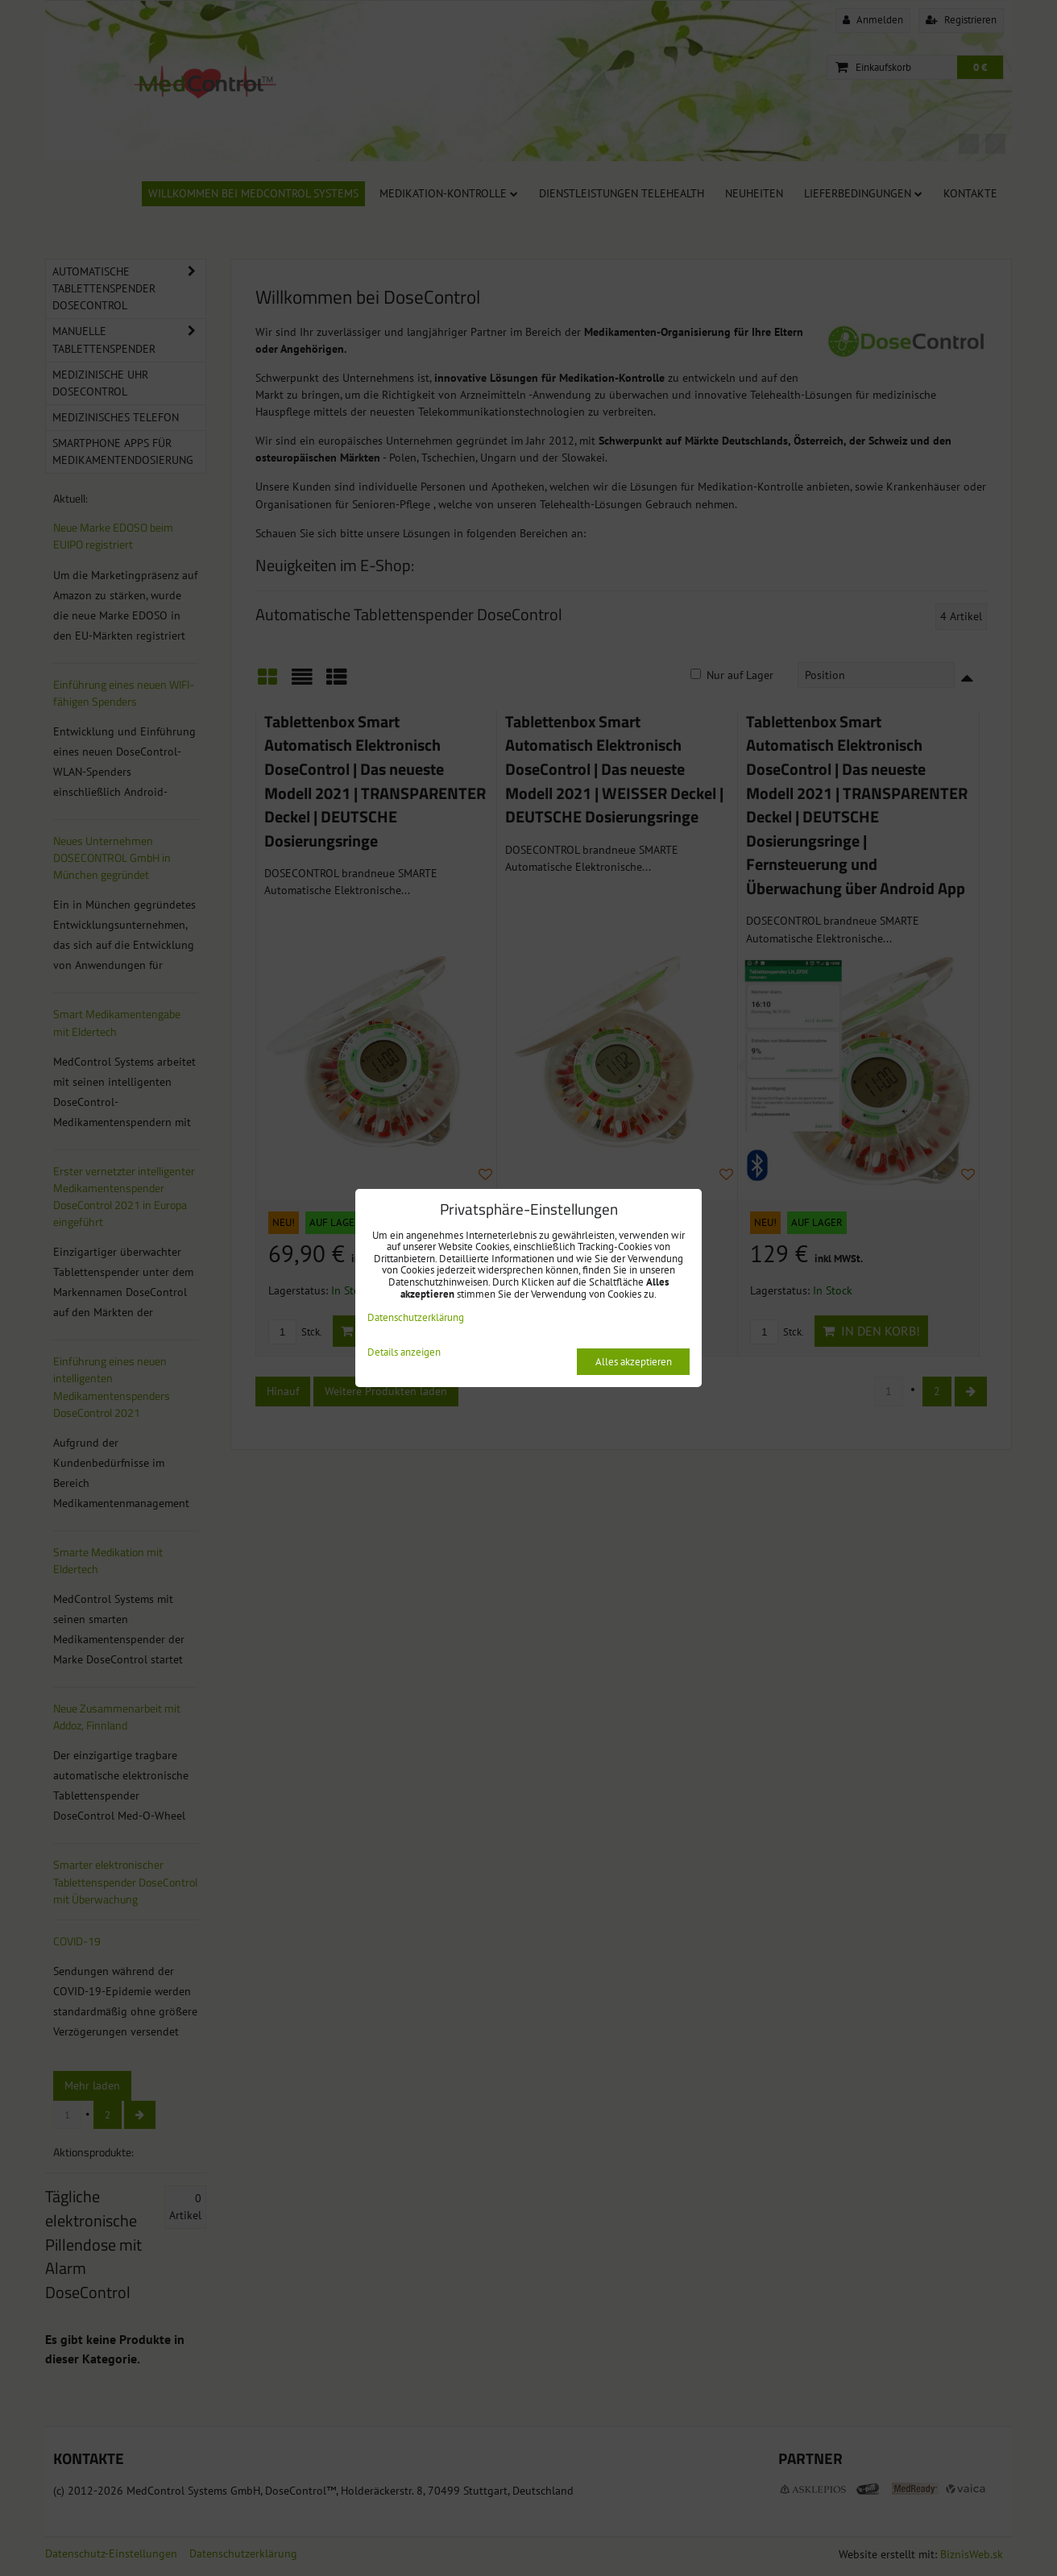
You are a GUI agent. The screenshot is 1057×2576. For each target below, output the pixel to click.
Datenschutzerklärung (415, 1317)
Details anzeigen (404, 1353)
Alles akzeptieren (633, 1362)
